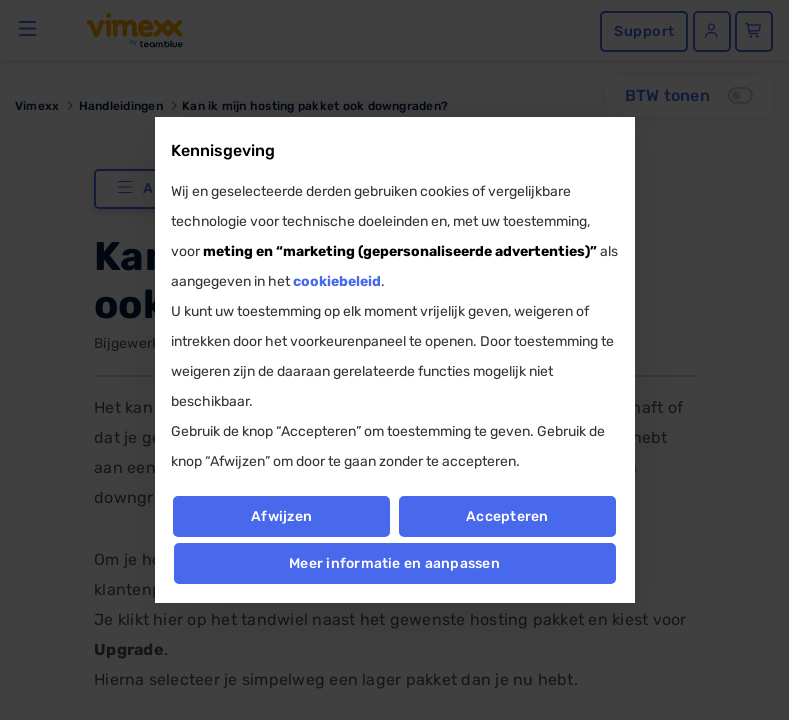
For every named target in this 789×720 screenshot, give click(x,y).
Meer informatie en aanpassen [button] (394, 563)
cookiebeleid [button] (337, 281)
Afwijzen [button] (281, 516)
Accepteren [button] (508, 516)
